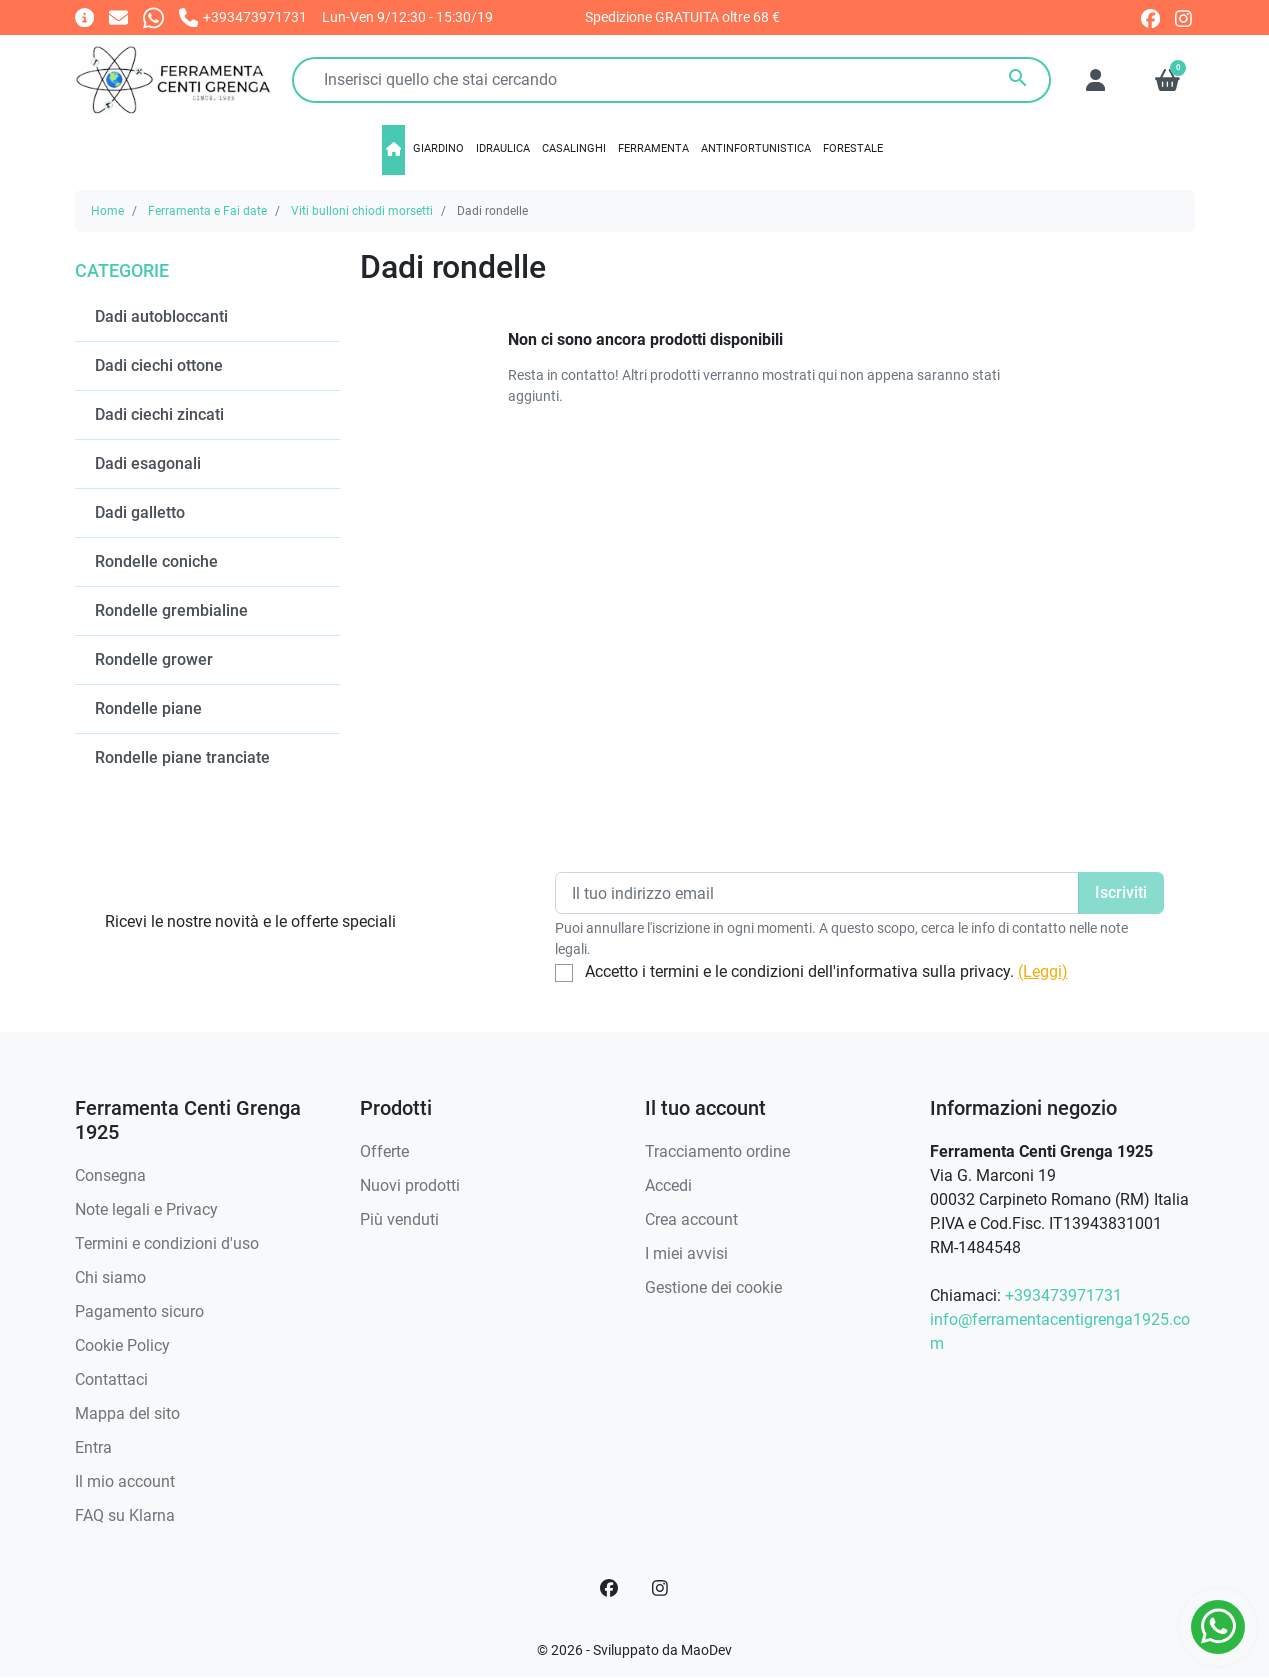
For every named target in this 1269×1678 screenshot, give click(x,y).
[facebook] (1150, 16)
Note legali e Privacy (146, 1209)
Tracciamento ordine (717, 1151)
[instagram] (1184, 16)
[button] (1167, 80)
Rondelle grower (154, 659)
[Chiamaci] (242, 16)
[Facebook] (609, 1588)
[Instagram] (661, 1588)
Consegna (110, 1175)
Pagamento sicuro (139, 1311)
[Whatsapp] (153, 16)
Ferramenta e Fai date (207, 211)
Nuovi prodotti (410, 1185)
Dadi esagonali (148, 463)
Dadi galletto (140, 512)
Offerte (384, 1151)
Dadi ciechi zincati (159, 414)
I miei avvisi (686, 1253)
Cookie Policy (122, 1345)
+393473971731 (1063, 1295)
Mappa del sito (127, 1413)
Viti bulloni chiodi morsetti (362, 211)
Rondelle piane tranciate (182, 757)
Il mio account (125, 1481)
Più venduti (399, 1219)
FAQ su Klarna (125, 1515)
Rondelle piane (148, 708)
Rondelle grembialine (171, 610)
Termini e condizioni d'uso (167, 1243)
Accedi (668, 1185)
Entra (93, 1447)
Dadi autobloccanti (161, 316)
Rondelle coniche (156, 561)
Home (107, 211)
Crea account (691, 1219)
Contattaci (111, 1379)
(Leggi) (1043, 971)
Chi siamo (110, 1277)
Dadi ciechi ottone (159, 365)
